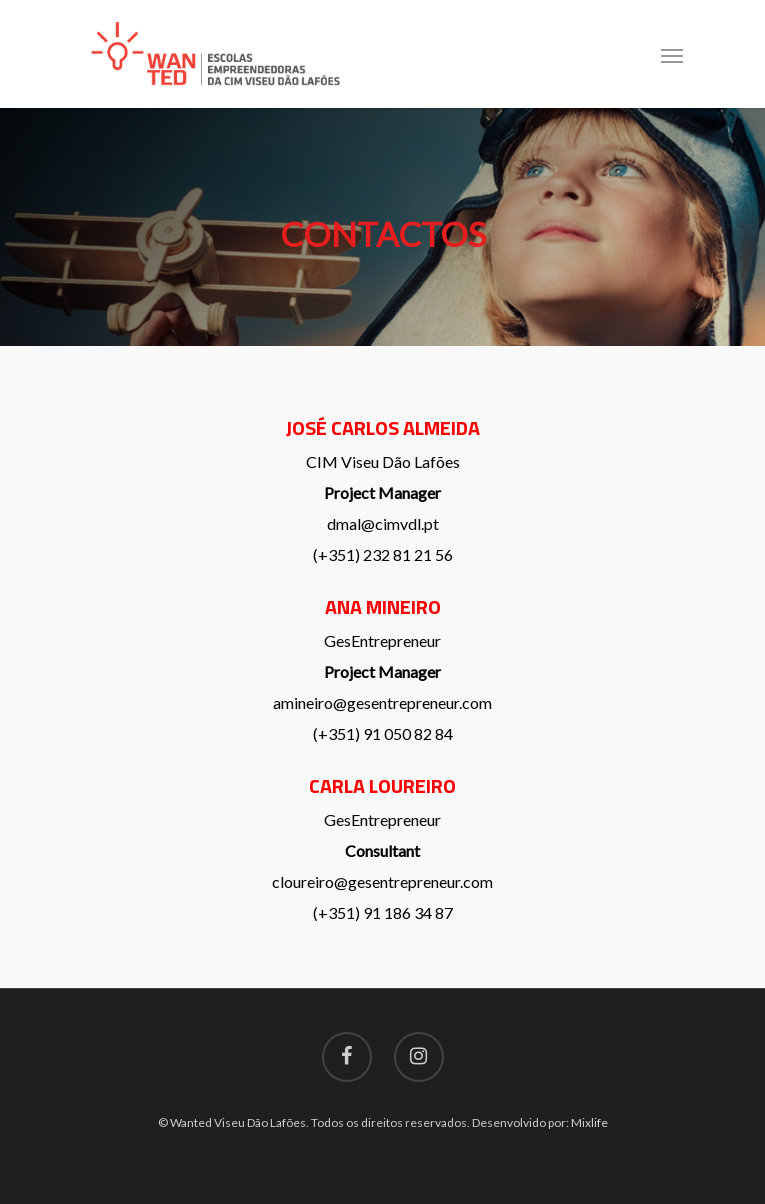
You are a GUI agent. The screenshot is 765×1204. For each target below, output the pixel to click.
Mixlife (589, 1122)
